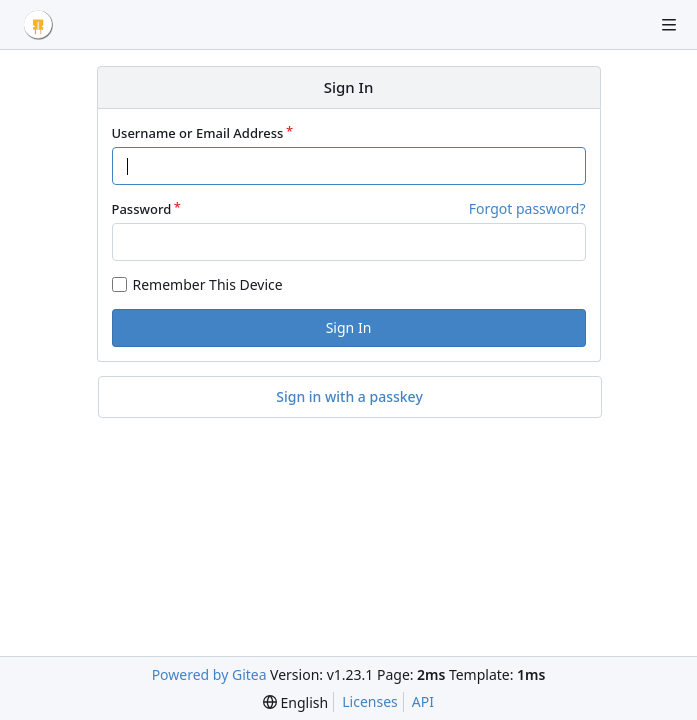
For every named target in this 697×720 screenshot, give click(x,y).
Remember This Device (208, 284)
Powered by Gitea (209, 674)
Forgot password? (527, 208)
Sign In (349, 327)
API (423, 701)
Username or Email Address (198, 133)
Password (142, 209)
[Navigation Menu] (669, 25)
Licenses (370, 701)
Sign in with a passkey (349, 397)
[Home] (38, 25)
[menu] (295, 702)
